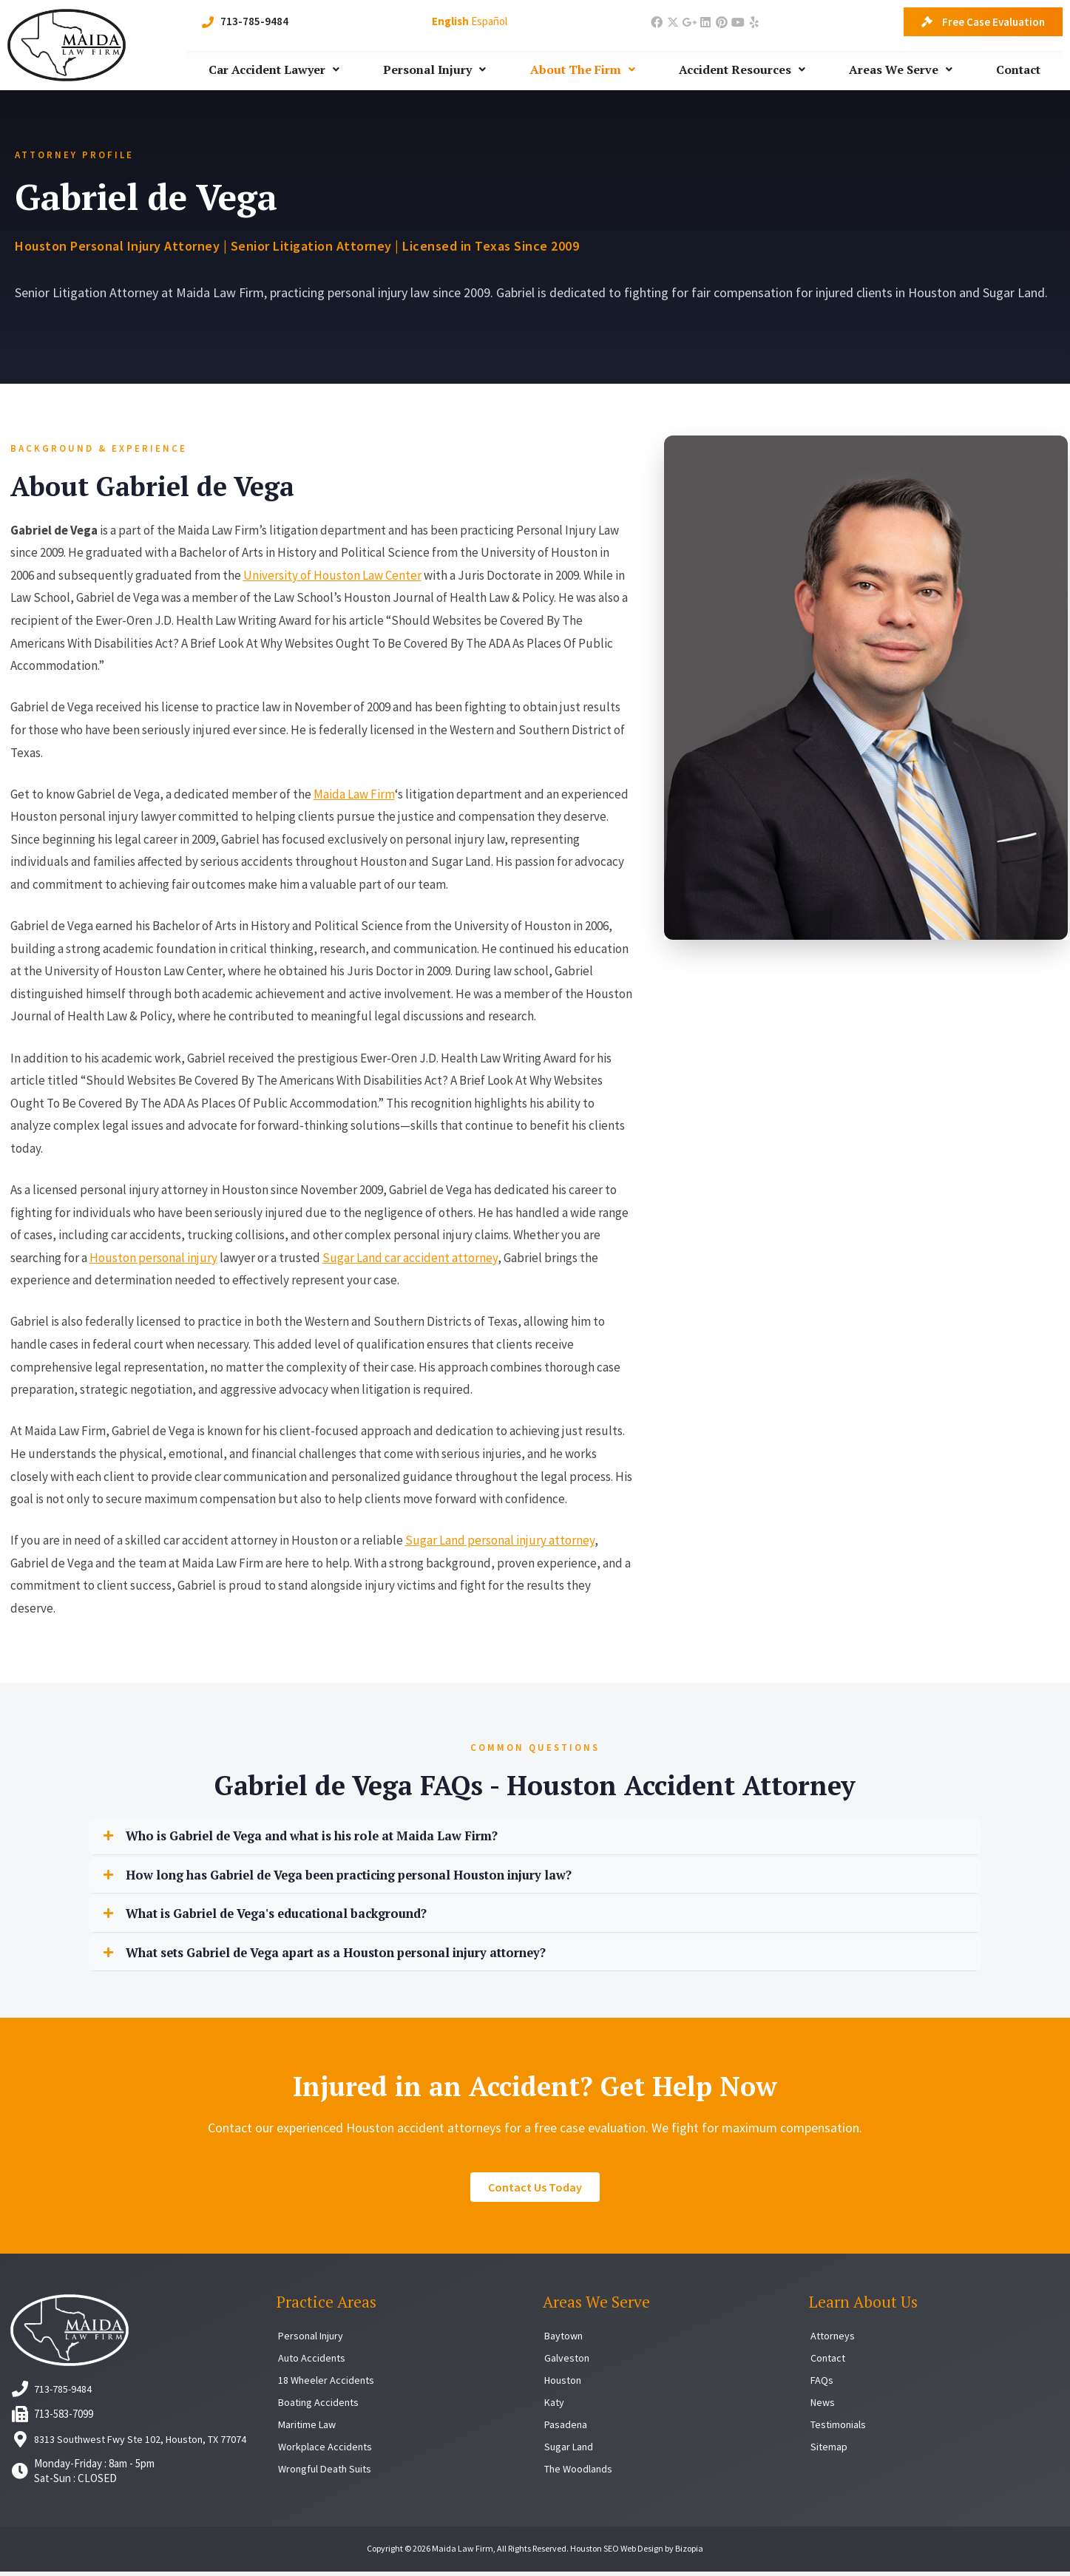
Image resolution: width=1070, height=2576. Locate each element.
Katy (555, 2406)
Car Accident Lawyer (274, 69)
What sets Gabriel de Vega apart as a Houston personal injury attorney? (363, 1956)
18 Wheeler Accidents (327, 2384)
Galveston (567, 2362)
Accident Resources (742, 69)
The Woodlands (580, 2473)
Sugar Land (570, 2451)
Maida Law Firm (354, 794)
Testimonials (839, 2428)
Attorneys (833, 2340)
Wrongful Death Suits (328, 2473)
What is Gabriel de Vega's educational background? (294, 1916)
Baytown (565, 2340)
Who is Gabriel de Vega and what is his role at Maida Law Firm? (336, 1836)
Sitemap (829, 2451)
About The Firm (582, 69)
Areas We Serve (900, 69)
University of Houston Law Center (332, 575)
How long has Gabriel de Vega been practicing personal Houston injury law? (374, 1876)
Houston (564, 2384)
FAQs (822, 2384)
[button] (535, 1837)
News (823, 2406)
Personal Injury (434, 69)
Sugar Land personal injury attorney (500, 1540)
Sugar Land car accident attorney (410, 1258)
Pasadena (566, 2428)
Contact (1018, 69)
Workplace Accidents (326, 2451)
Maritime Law (308, 2428)
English (450, 21)
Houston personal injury (153, 1258)
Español (489, 21)
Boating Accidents (320, 2406)
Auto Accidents (313, 2362)
